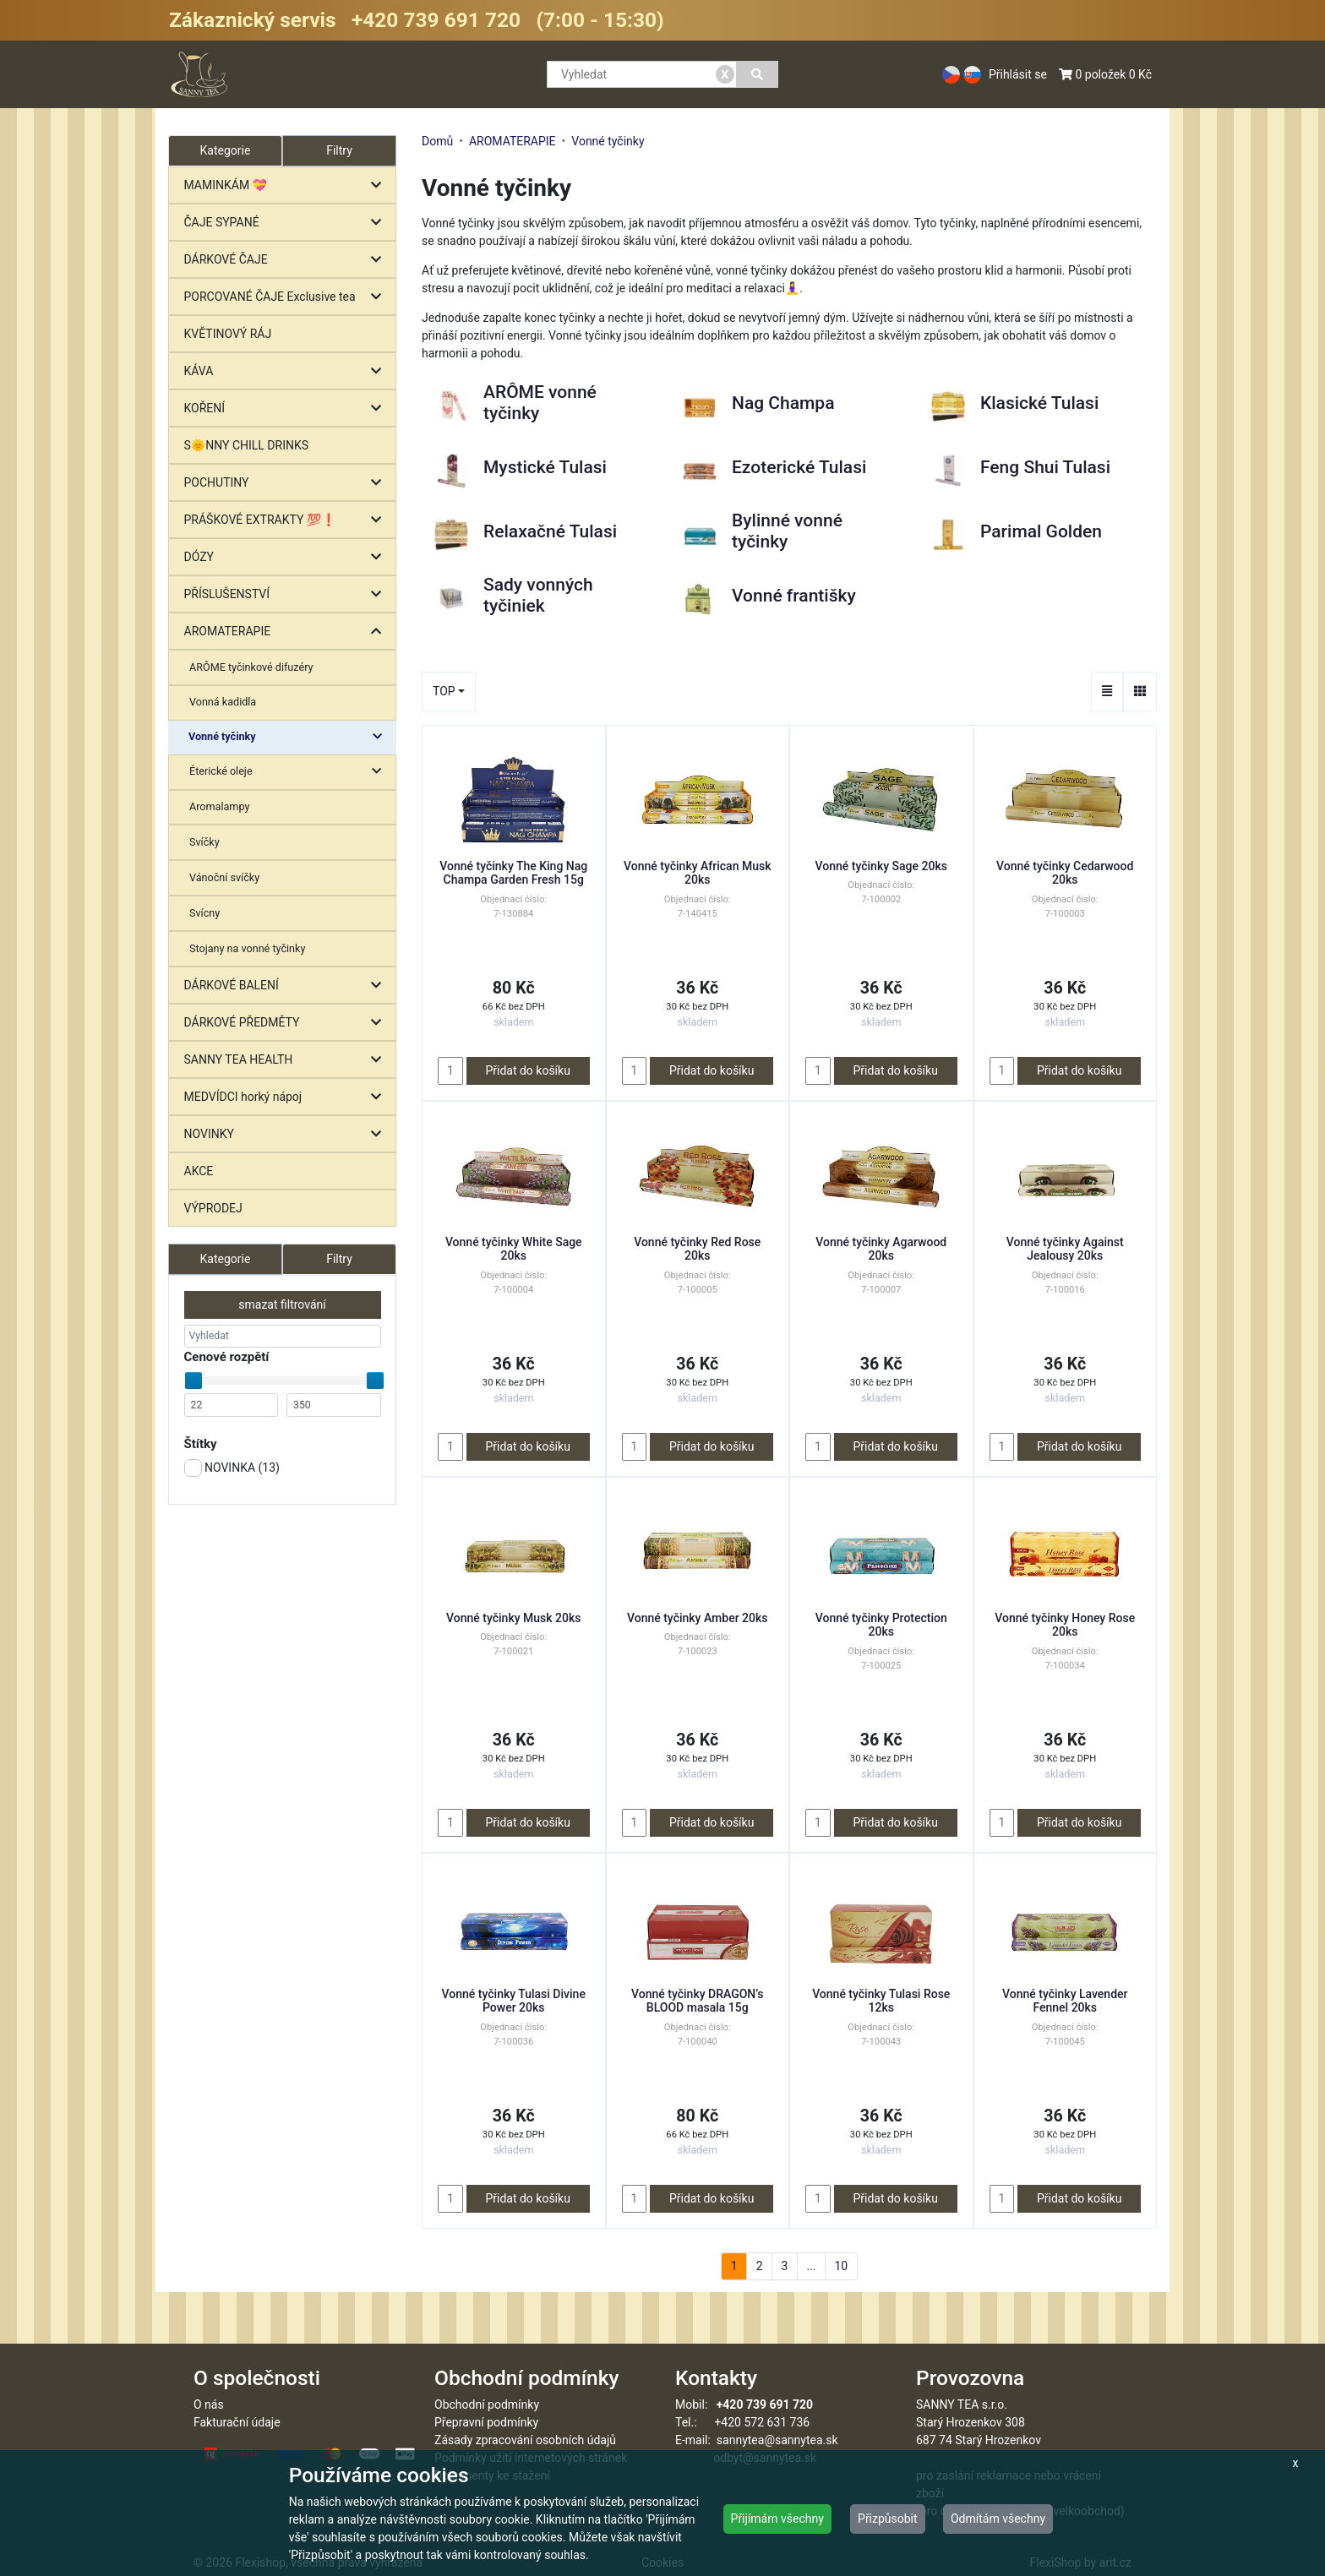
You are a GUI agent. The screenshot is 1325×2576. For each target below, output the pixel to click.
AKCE (199, 1171)
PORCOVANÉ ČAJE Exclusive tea (287, 297)
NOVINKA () (232, 1468)
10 (841, 2266)
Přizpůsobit (888, 2518)
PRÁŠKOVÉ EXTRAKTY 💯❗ (287, 520)
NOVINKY (287, 1134)
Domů (437, 141)
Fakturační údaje (237, 2422)
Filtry (339, 150)
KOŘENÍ (287, 408)
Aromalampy (219, 806)
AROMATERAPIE (287, 631)
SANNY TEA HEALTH (287, 1060)
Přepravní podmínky (486, 2422)
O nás (209, 2404)
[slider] (193, 1380)
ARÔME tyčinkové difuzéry (251, 667)
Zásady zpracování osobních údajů (525, 2440)
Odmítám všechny (998, 2518)
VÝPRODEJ (213, 1208)
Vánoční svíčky (224, 877)
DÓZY (287, 557)
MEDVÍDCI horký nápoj (287, 1097)
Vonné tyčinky (289, 737)
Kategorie (225, 1259)
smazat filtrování (281, 1304)
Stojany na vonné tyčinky (247, 948)
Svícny (204, 913)
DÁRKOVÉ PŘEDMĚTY (287, 1022)
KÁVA (287, 371)
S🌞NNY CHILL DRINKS (246, 445)
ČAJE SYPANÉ (287, 222)
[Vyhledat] (757, 74)
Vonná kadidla (222, 701)
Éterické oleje (289, 771)
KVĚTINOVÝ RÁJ (228, 333)
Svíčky (204, 842)
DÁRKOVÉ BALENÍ (287, 985)
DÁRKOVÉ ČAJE (287, 259)
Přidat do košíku (527, 1070)
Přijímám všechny (777, 2518)
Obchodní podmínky (486, 2404)
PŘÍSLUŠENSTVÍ (287, 594)
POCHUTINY (287, 483)
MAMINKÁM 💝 (287, 185)
